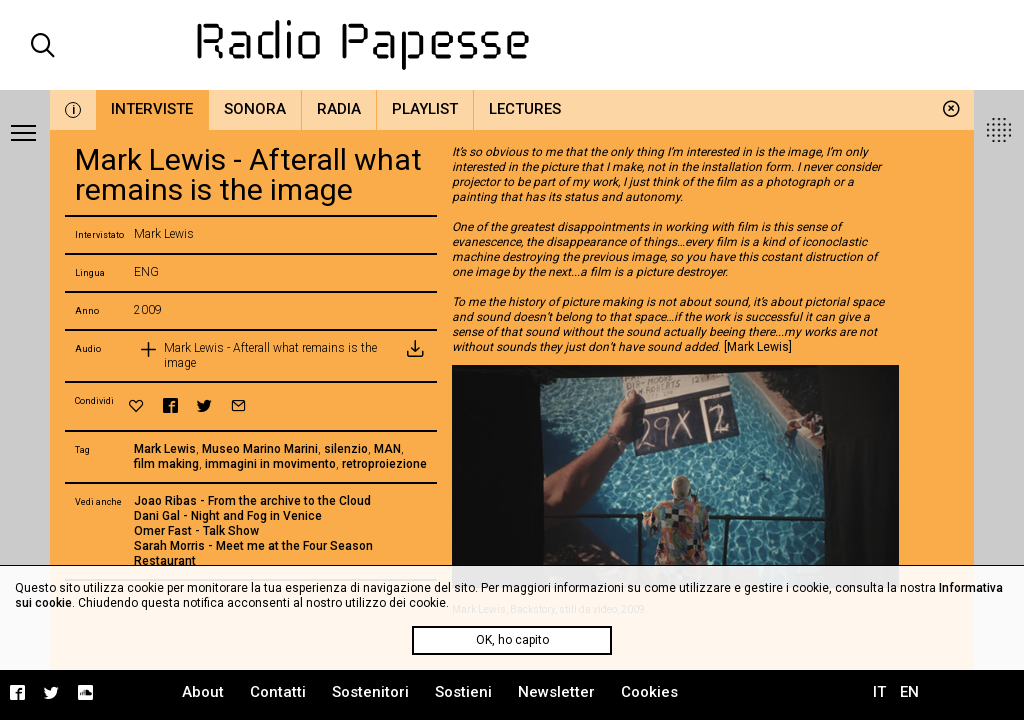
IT (879, 692)
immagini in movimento (270, 464)
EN (909, 692)
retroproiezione (384, 464)
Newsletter (556, 692)
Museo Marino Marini (260, 449)
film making (166, 464)
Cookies (649, 692)
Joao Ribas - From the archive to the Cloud (252, 501)
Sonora (255, 109)
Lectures (525, 109)
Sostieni (463, 692)
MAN (387, 449)
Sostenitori (370, 692)
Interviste (152, 109)
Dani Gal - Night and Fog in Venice (228, 516)
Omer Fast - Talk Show (196, 531)
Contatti (278, 692)
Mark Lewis (165, 449)
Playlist (425, 109)
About (203, 692)
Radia (339, 109)
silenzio (346, 449)
